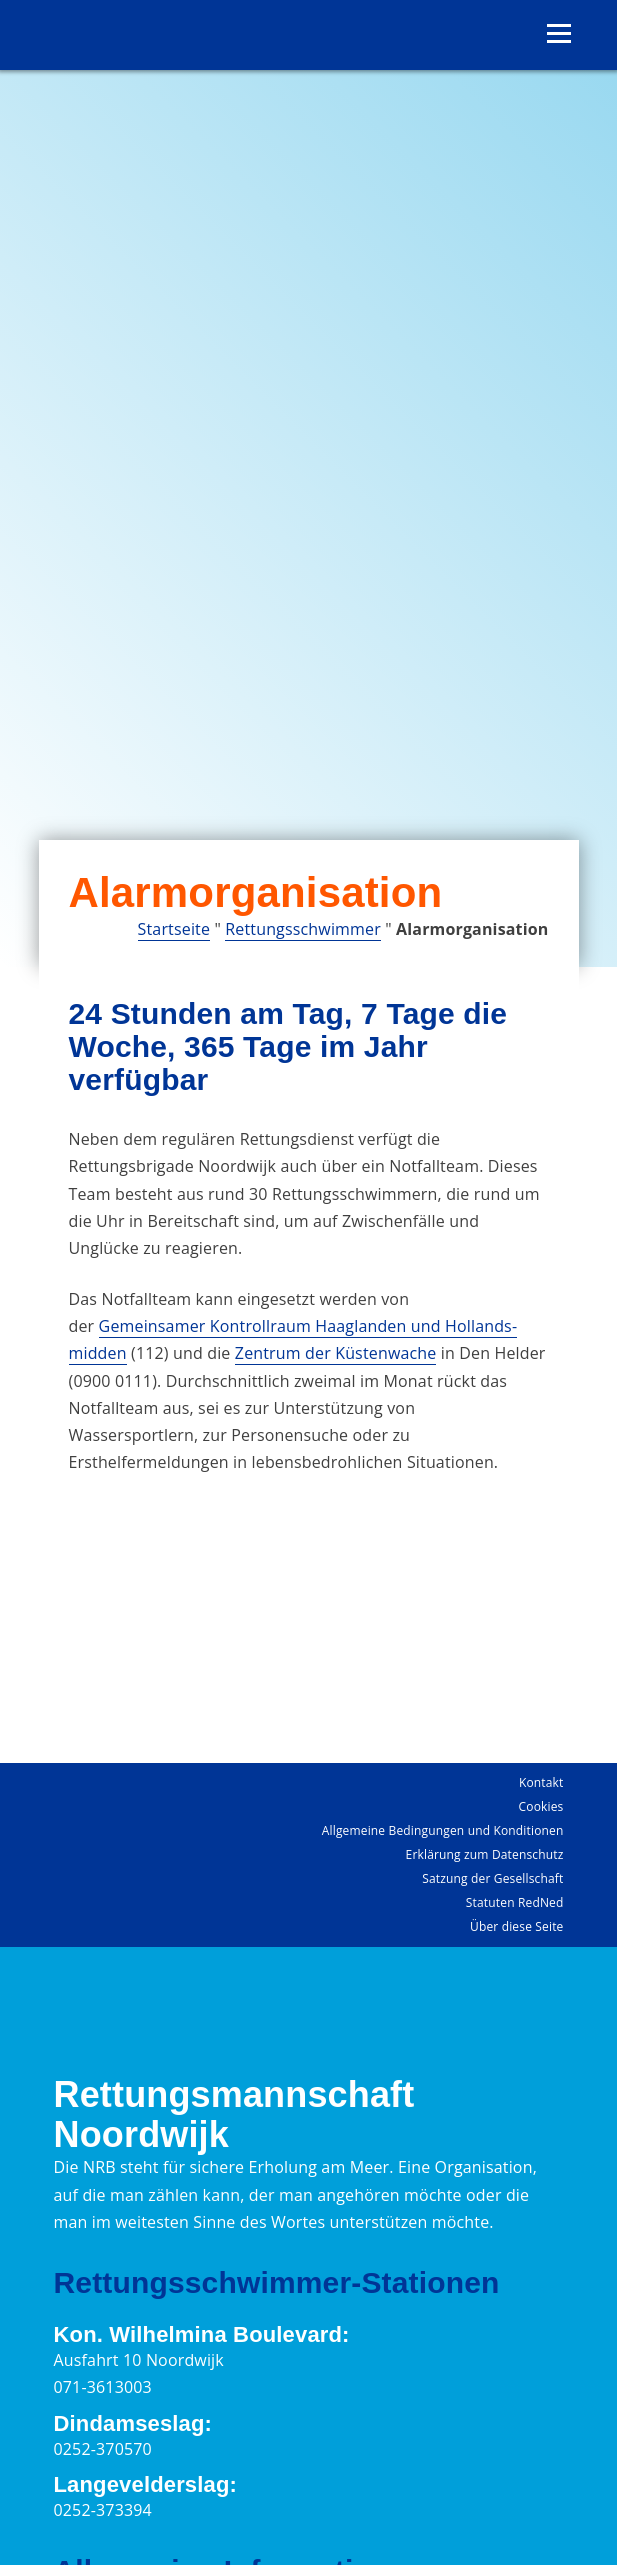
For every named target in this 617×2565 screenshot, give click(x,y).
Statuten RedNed (515, 1902)
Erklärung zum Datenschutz (485, 1854)
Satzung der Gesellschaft (492, 1878)
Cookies (541, 1806)
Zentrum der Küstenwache (336, 1353)
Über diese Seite (516, 1926)
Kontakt (541, 1782)
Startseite (174, 929)
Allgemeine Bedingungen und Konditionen (443, 1830)
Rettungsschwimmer (303, 929)
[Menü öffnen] (559, 34)
